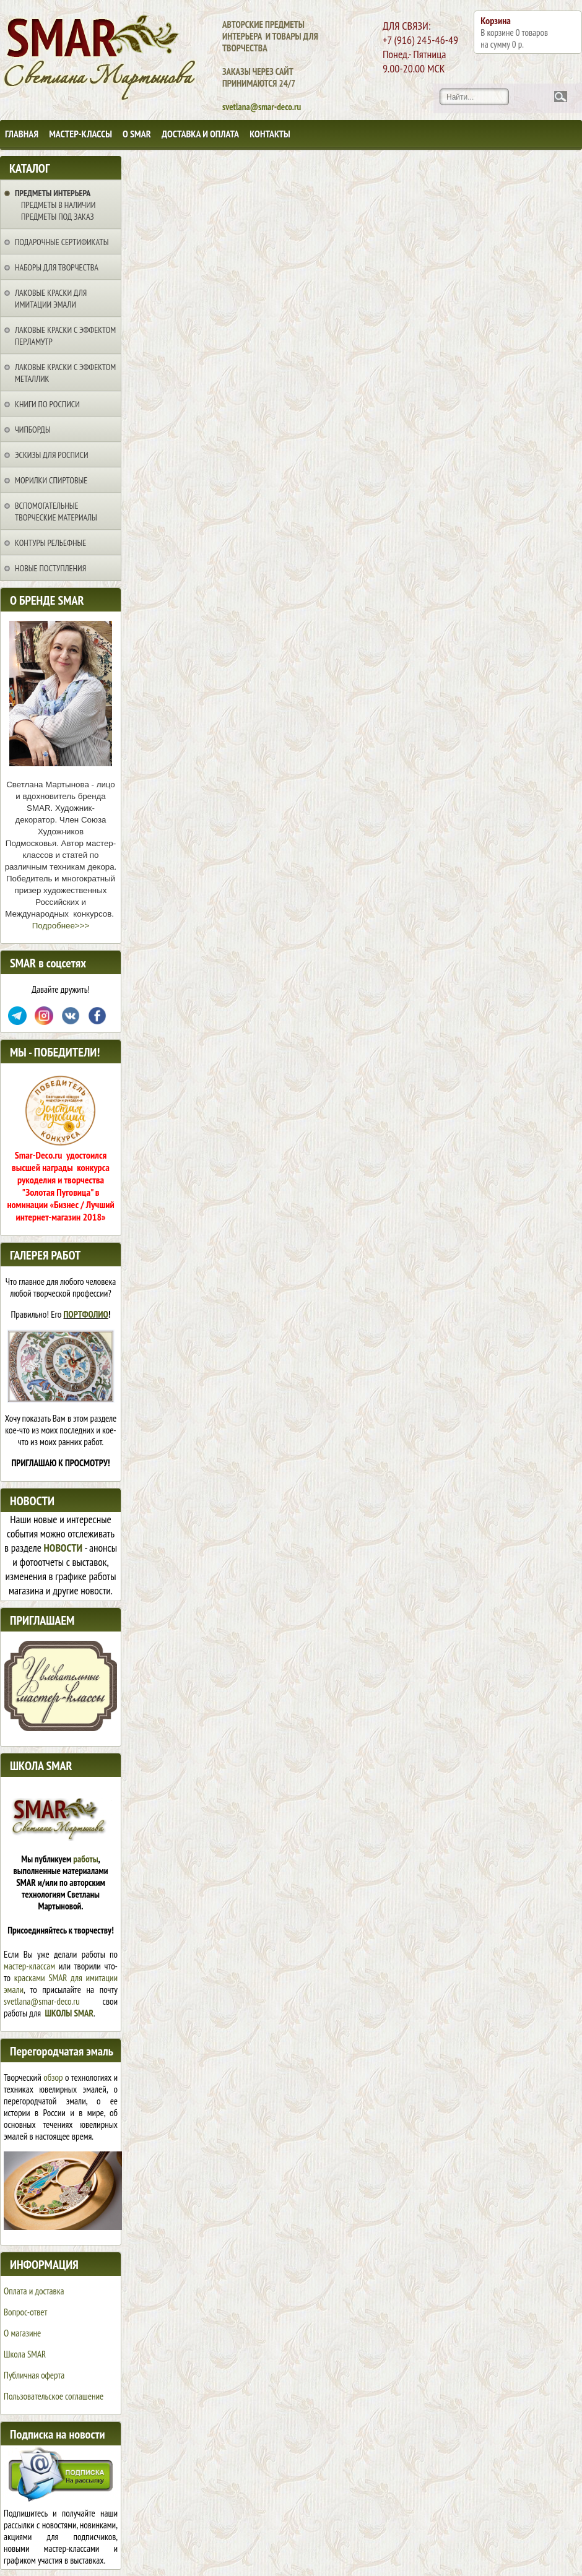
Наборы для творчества (56, 267)
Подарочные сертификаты (61, 242)
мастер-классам (29, 1966)
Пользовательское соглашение (53, 2396)
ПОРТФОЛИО (86, 1314)
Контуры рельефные (50, 542)
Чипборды (33, 429)
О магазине (22, 2333)
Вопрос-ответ (25, 2312)
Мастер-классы (80, 134)
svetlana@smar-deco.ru (42, 2001)
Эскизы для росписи (52, 454)
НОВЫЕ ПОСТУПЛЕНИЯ (50, 568)
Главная (21, 134)
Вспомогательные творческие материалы (56, 511)
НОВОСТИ (63, 1548)
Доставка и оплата (200, 134)
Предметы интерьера (52, 193)
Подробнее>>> (60, 925)
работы (85, 1859)
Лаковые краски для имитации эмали (51, 298)
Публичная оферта (34, 2375)
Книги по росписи (47, 404)
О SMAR (137, 134)
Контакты (270, 134)
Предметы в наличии (58, 204)
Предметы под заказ (57, 216)
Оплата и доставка (34, 2291)
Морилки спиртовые (51, 480)
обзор (53, 2077)
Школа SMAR (25, 2354)
